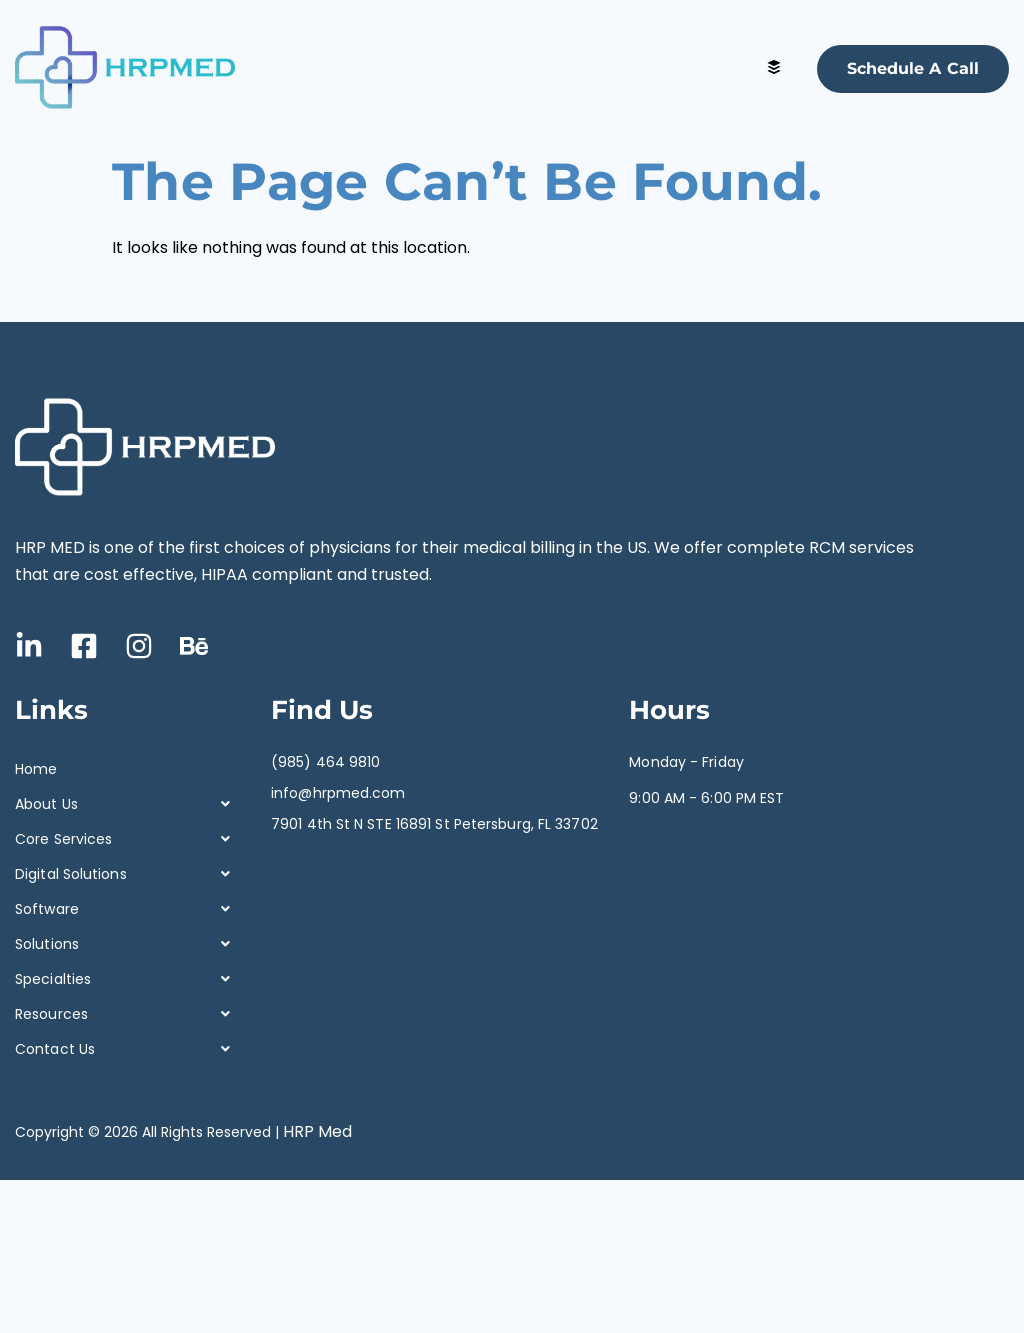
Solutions (128, 944)
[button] (128, 804)
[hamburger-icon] (774, 68)
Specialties (128, 979)
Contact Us (128, 1049)
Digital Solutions (128, 874)
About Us (128, 804)
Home (36, 769)
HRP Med (317, 1131)
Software (128, 909)
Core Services (128, 839)
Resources (128, 1014)
